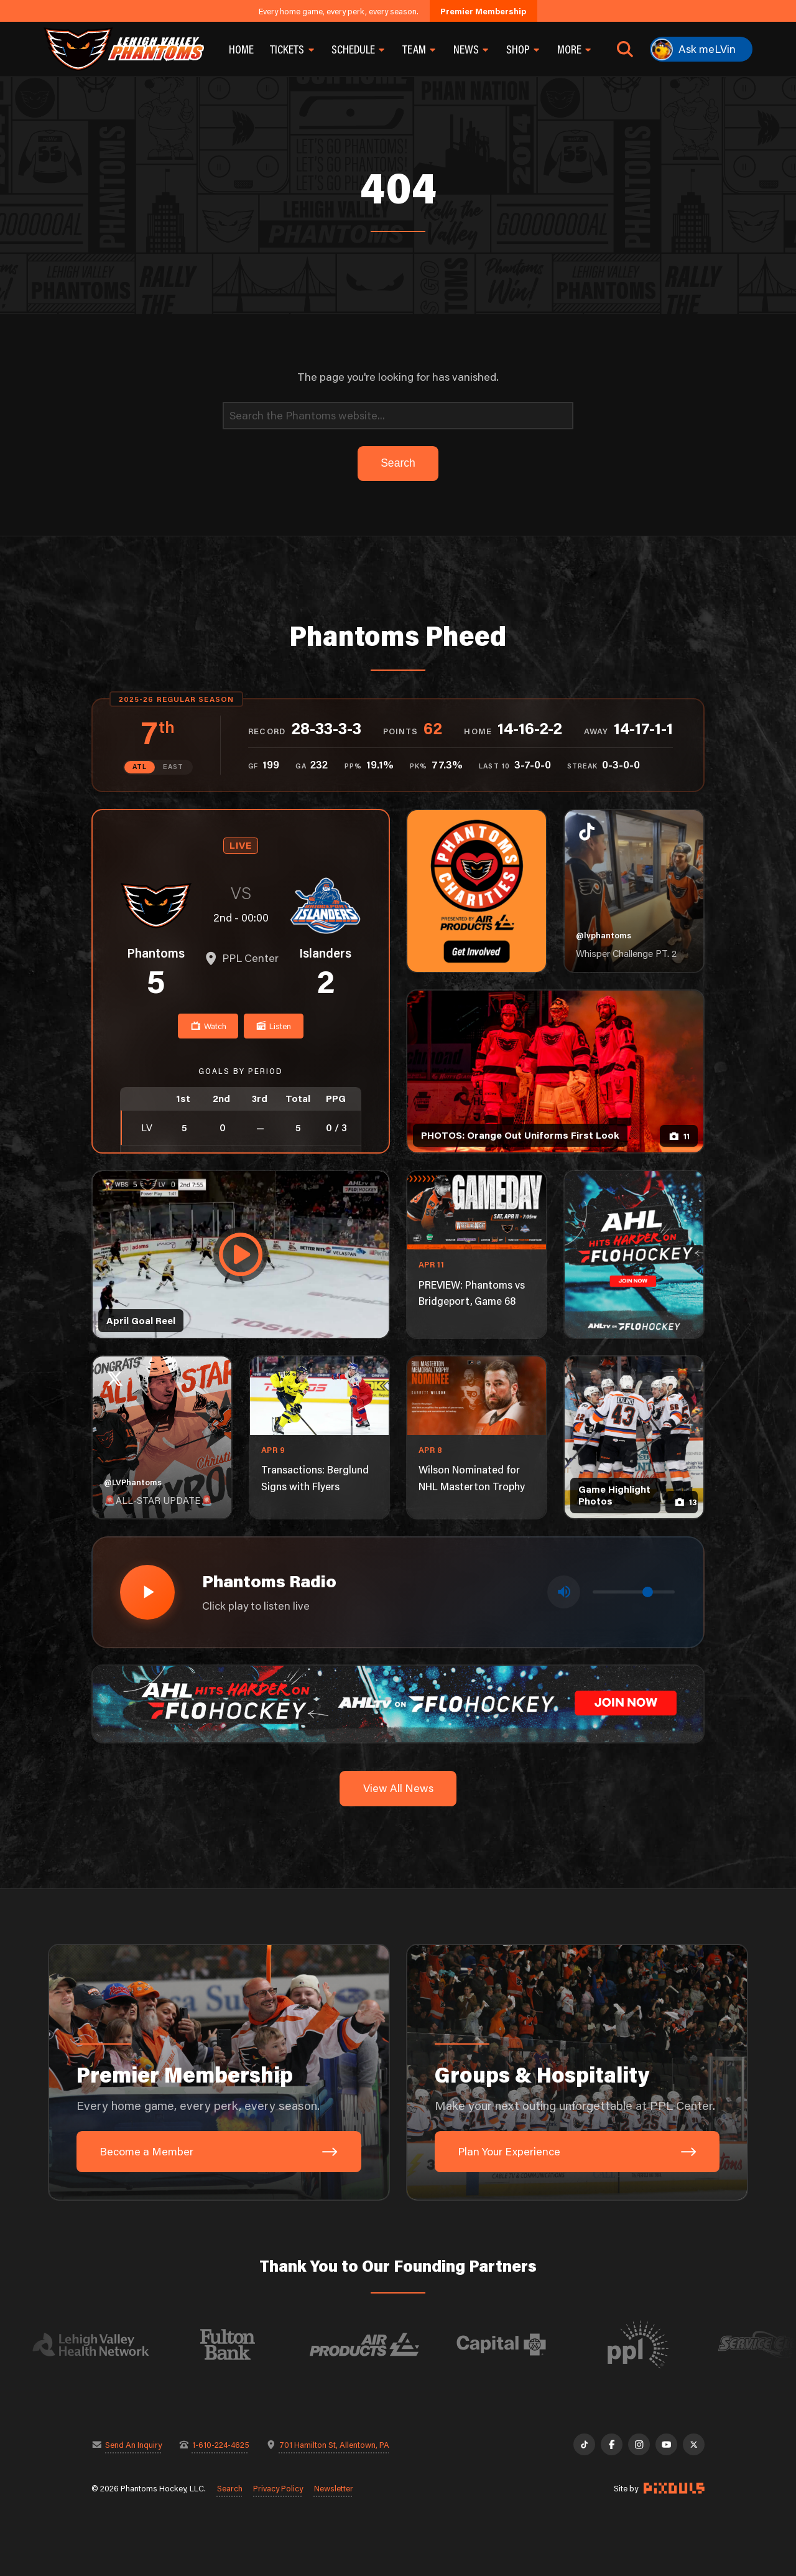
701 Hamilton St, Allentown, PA (334, 2444)
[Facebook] (611, 2444)
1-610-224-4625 (220, 2444)
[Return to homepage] (124, 49)
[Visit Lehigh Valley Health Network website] (107, 2344)
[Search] (398, 416)
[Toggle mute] (563, 1591)
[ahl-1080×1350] (634, 1254)
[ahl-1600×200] (398, 1703)
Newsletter (333, 2488)
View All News (398, 1788)
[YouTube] (666, 2444)
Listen (273, 1026)
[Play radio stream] (147, 1592)
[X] (694, 2444)
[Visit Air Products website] (380, 2344)
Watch (208, 1026)
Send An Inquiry (133, 2444)
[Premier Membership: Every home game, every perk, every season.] (219, 2072)
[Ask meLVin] (701, 49)
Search (230, 2488)
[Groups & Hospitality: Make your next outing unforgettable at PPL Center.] (577, 2072)
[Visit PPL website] (654, 2344)
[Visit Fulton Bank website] (243, 2344)
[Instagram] (639, 2444)
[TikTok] (584, 2444)
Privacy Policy (278, 2488)
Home (241, 49)
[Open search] (625, 49)
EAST (173, 766)
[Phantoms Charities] (476, 891)
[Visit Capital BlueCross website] (517, 2344)
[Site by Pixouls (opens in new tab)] (674, 2488)
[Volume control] (634, 1591)
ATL (139, 766)
